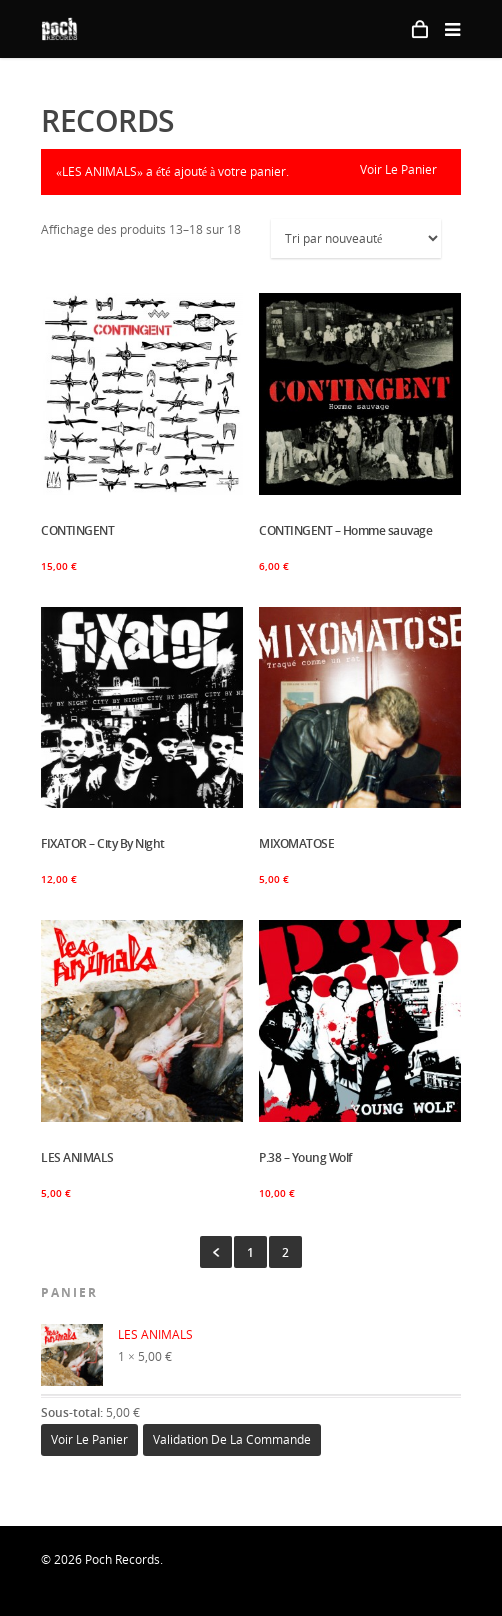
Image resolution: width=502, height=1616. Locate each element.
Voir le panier (398, 169)
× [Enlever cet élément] (47, 1330)
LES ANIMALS (118, 1335)
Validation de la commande (232, 1439)
